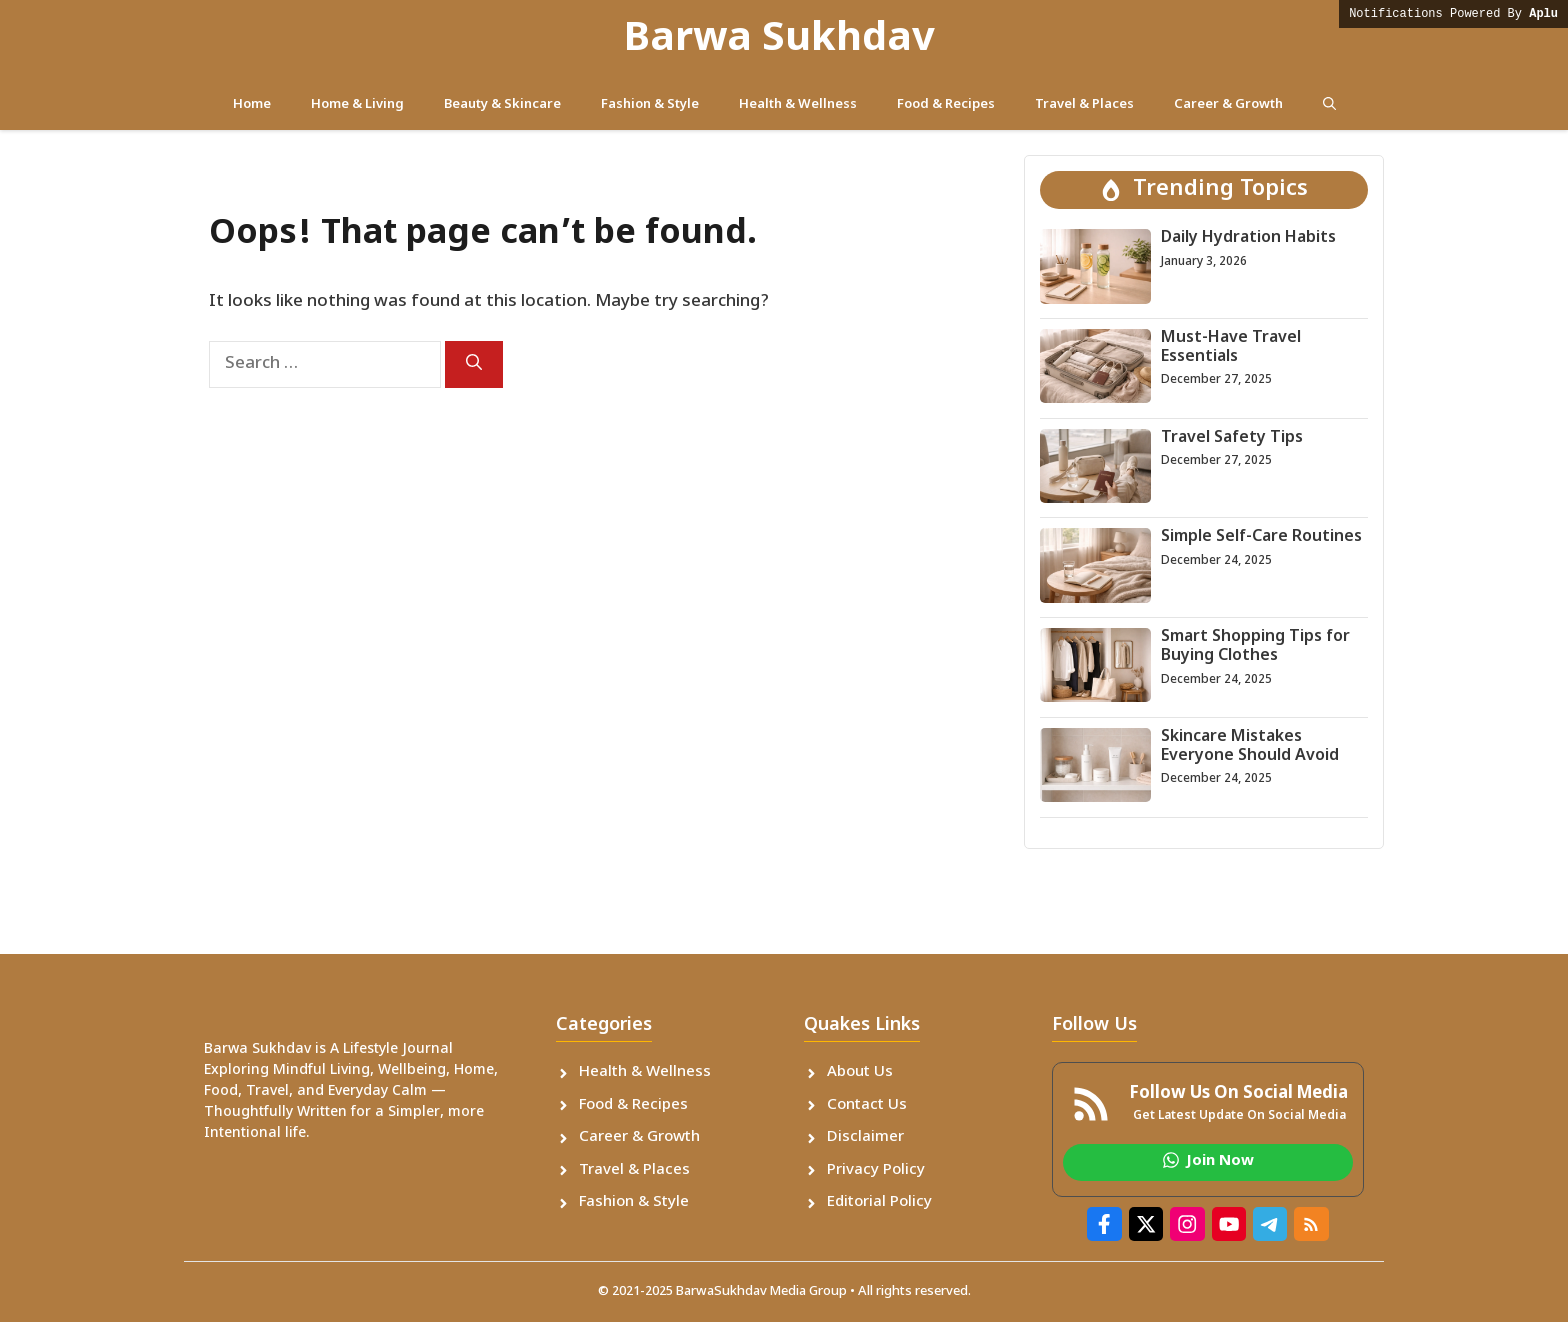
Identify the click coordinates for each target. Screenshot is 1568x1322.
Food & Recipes (946, 104)
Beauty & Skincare (502, 104)
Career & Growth (1228, 104)
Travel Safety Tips (1232, 438)
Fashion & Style (650, 104)
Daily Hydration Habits (1248, 238)
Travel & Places (1084, 104)
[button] (1329, 105)
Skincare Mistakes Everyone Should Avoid (1250, 747)
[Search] (474, 364)
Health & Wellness (798, 104)
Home (252, 104)
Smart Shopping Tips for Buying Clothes (1255, 647)
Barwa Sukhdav (779, 40)
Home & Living (357, 104)
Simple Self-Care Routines (1261, 537)
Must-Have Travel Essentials (1231, 348)
